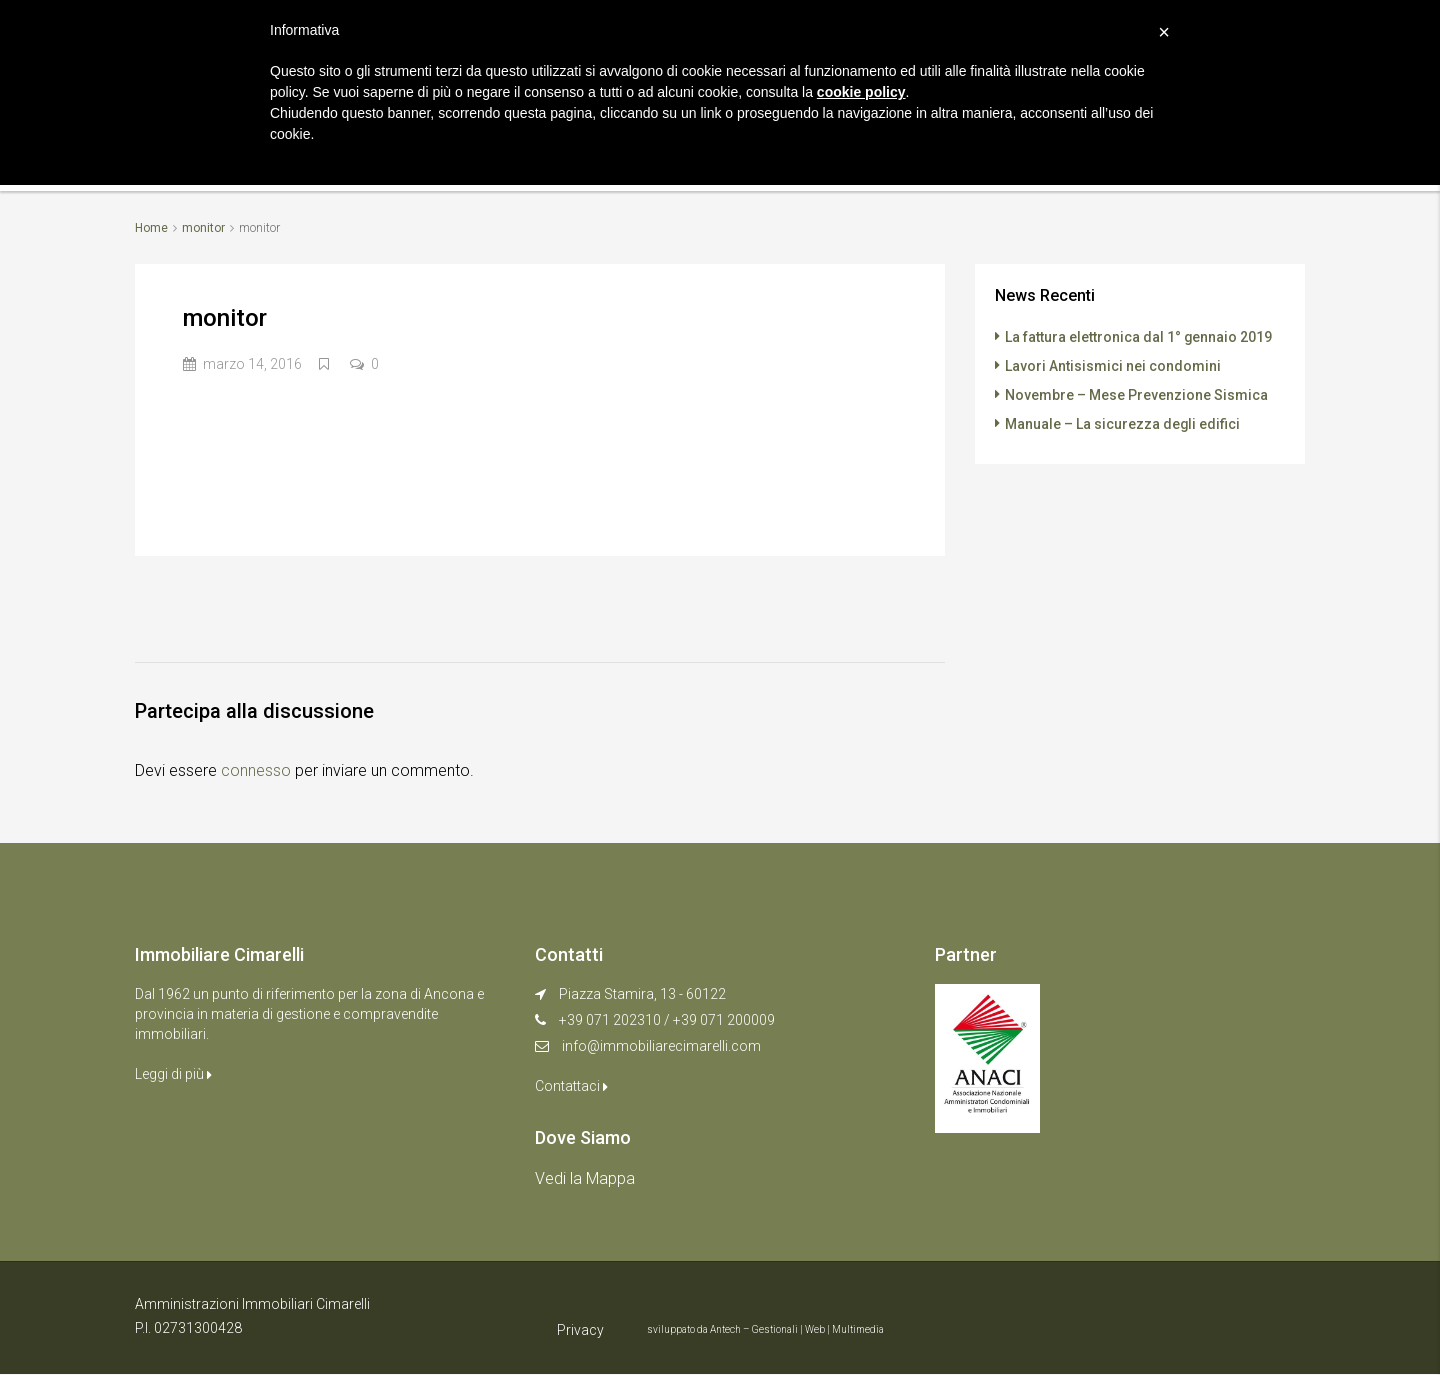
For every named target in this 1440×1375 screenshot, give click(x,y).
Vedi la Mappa (585, 1178)
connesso (256, 770)
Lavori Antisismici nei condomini (1113, 365)
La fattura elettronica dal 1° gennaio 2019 (1139, 337)
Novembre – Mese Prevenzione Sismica (1136, 393)
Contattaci (571, 1086)
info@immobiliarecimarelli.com (661, 1046)
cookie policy (861, 92)
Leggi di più (173, 1074)
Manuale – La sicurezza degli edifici (1123, 421)
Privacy (580, 1330)
